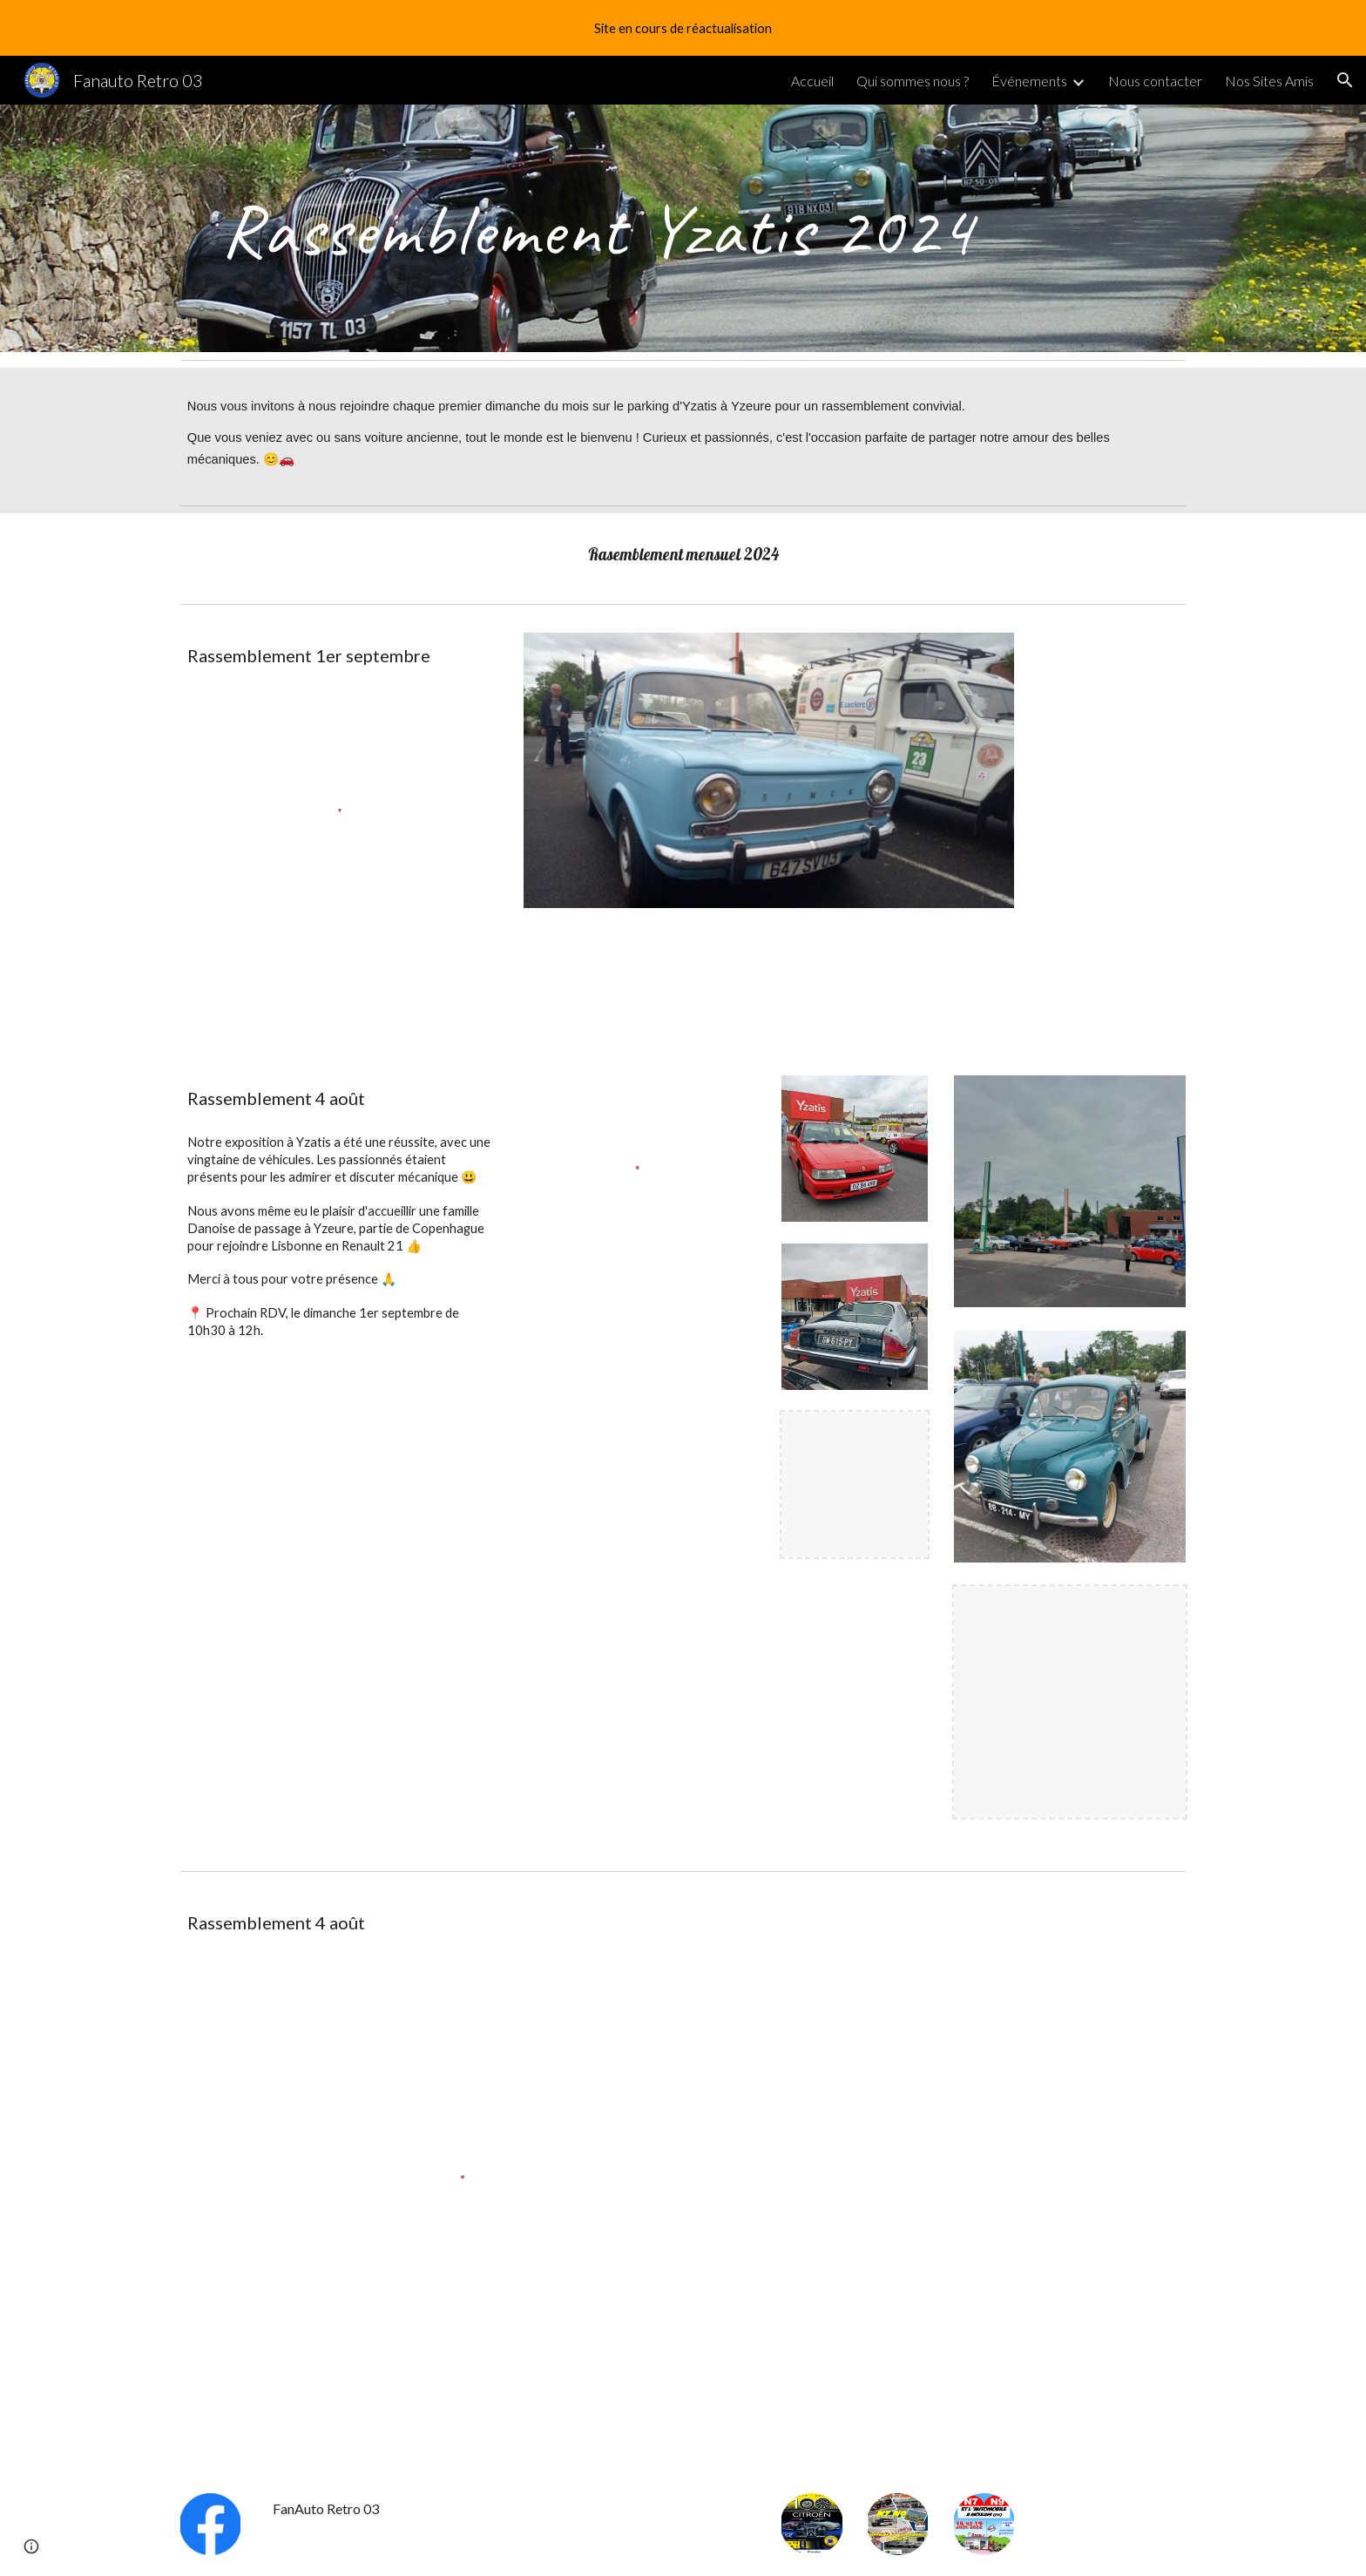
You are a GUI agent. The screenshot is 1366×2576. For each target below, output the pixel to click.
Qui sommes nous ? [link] (912, 80)
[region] (683, 28)
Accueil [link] (812, 80)
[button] (1345, 80)
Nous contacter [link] (1155, 80)
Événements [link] (1029, 80)
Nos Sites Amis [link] (1269, 80)
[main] (597, 228)
